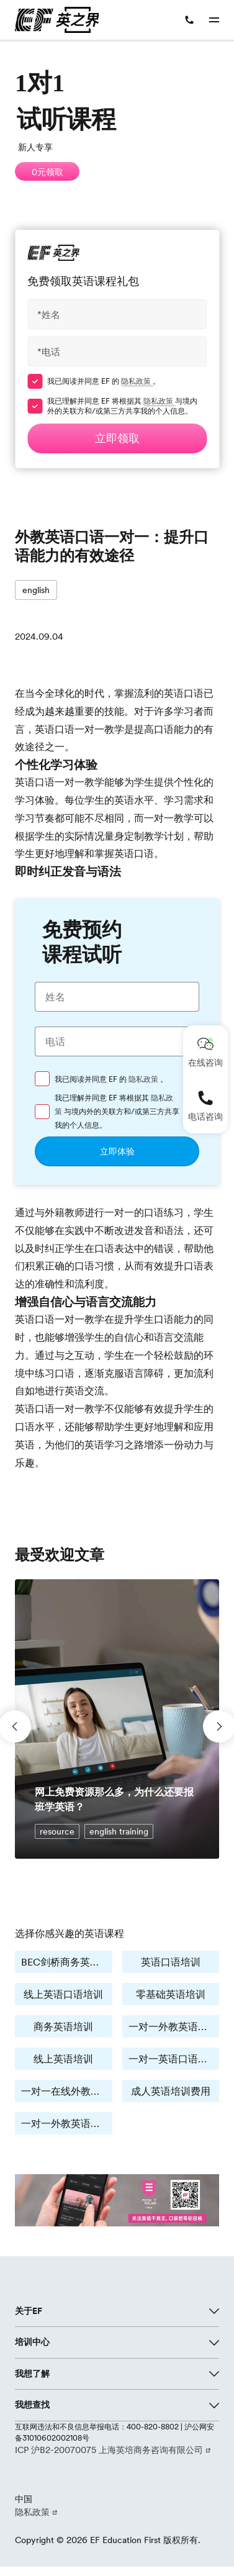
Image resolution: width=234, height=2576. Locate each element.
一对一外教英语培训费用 (66, 2123)
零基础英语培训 (170, 1994)
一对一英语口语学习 (173, 2059)
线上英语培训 (63, 2059)
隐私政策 (137, 381)
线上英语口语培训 (63, 1994)
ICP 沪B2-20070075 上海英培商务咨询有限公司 (110, 2450)
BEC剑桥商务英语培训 (66, 1962)
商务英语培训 (63, 2026)
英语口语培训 (170, 1962)
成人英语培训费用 (170, 2091)
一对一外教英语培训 (173, 2026)
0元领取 (47, 172)
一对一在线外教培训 (65, 2091)
